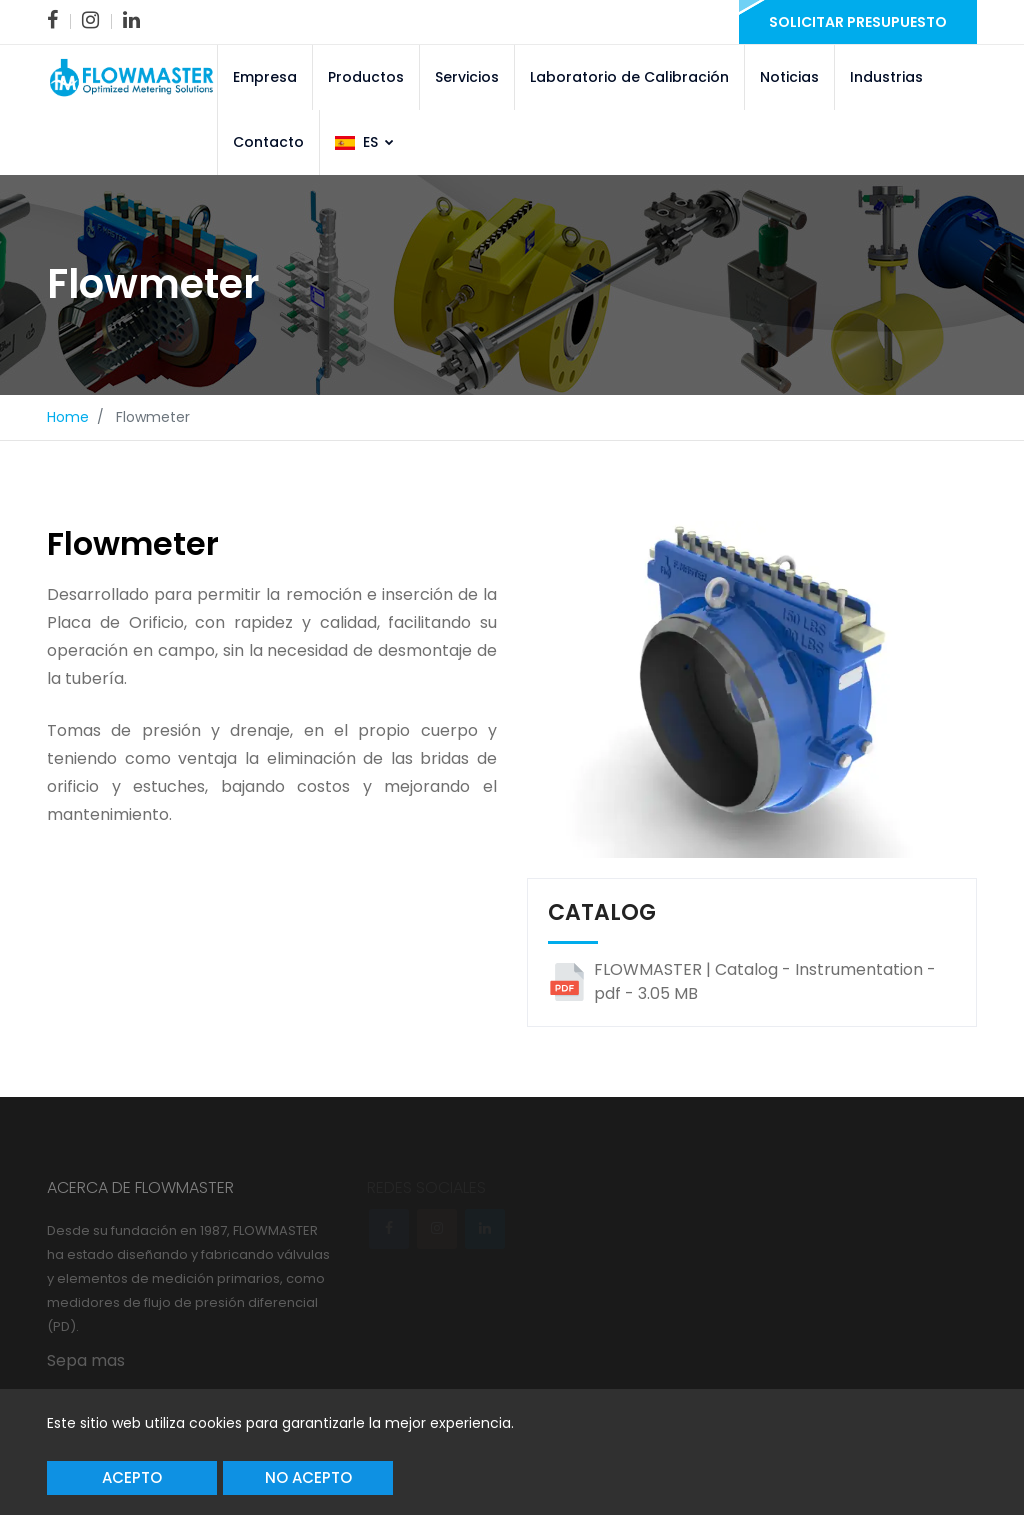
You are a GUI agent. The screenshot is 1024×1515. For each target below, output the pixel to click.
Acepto (132, 1477)
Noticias (789, 77)
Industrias (886, 77)
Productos (366, 77)
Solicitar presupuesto (858, 22)
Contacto (268, 142)
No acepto (308, 1477)
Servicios (467, 77)
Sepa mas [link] (86, 1360)
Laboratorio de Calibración (629, 77)
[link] (52, 20)
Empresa (265, 77)
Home (68, 417)
